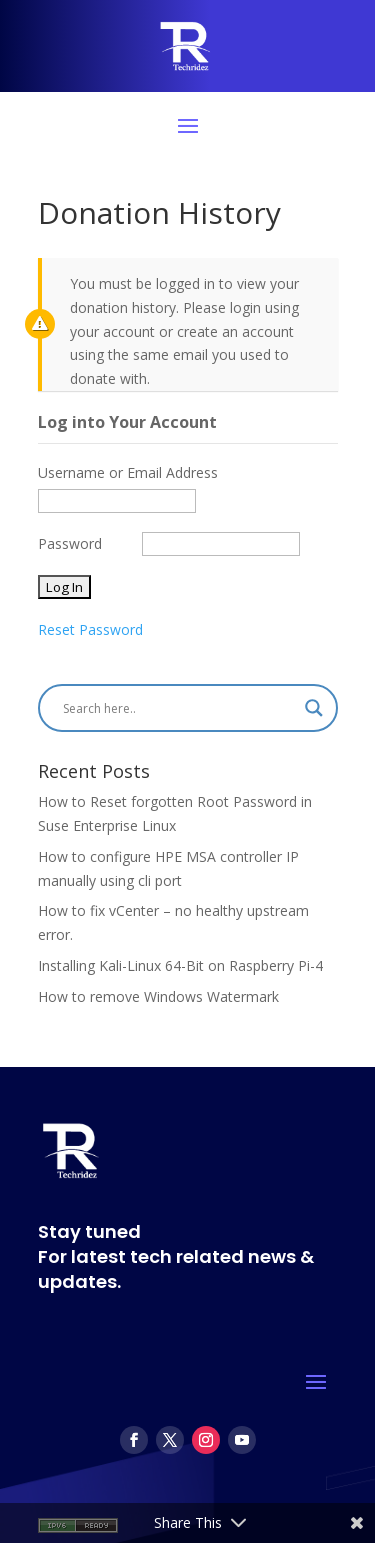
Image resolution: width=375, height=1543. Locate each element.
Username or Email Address (128, 472)
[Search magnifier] (314, 708)
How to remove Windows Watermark (158, 996)
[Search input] (179, 708)
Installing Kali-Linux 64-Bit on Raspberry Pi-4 (180, 965)
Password (70, 543)
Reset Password (90, 629)
